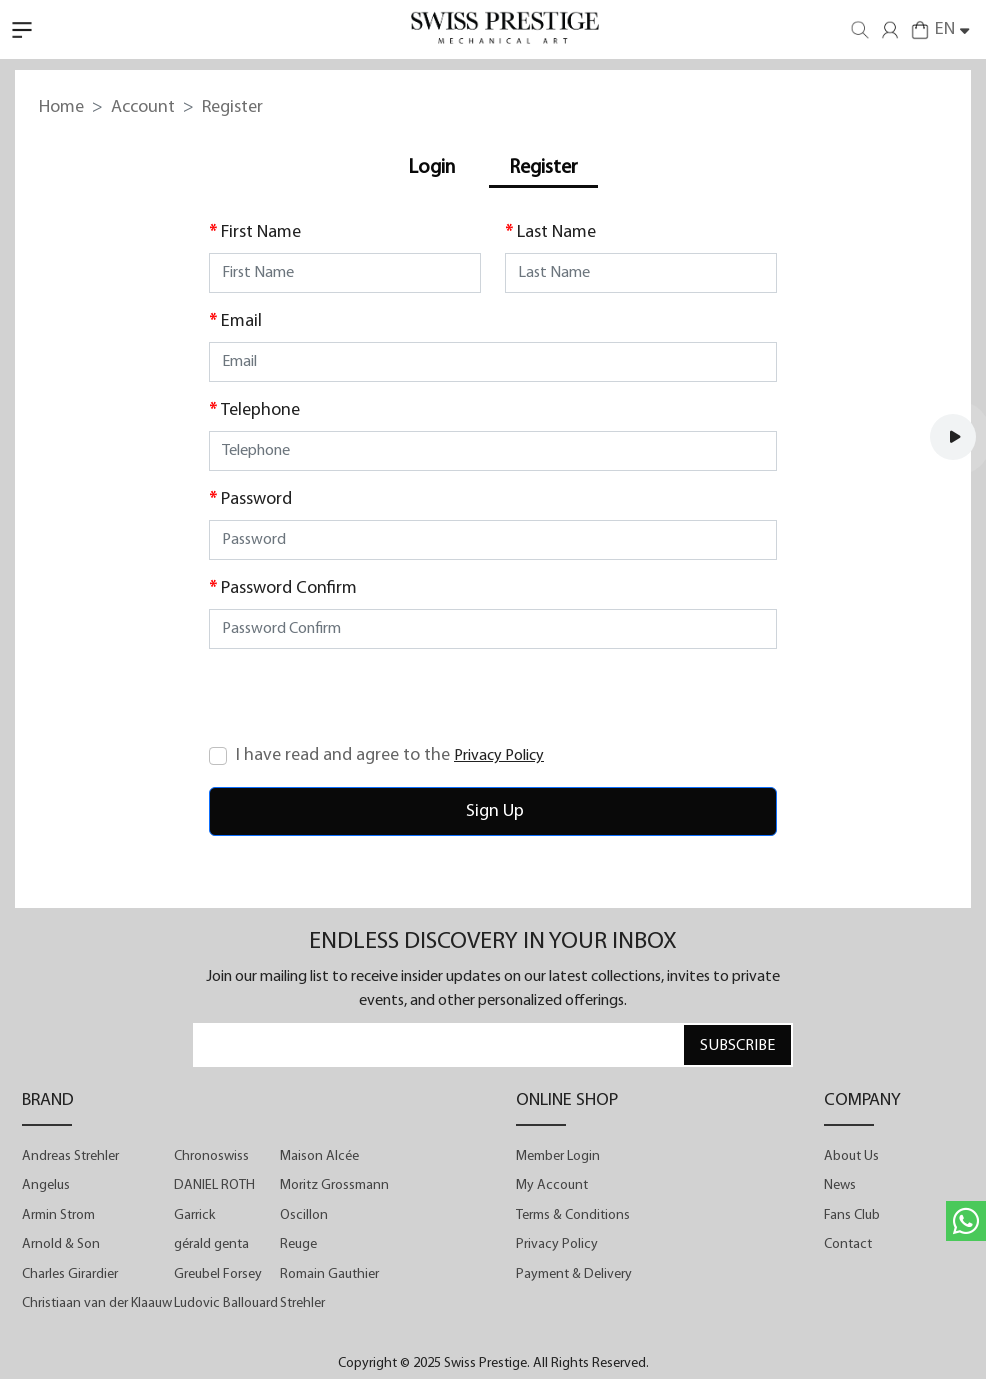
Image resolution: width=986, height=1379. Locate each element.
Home (61, 107)
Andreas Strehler (70, 1156)
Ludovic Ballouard (226, 1303)
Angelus (46, 1185)
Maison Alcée (319, 1156)
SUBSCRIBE (737, 1046)
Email (241, 321)
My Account (552, 1185)
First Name (261, 232)
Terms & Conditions (573, 1215)
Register (543, 168)
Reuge (298, 1244)
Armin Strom (58, 1215)
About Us (851, 1156)
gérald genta (211, 1244)
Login (432, 168)
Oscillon (304, 1215)
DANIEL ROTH (214, 1185)
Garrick (194, 1215)
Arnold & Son (61, 1244)
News (840, 1185)
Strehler (302, 1303)
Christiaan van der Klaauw (97, 1303)
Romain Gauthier (329, 1274)
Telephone (260, 410)
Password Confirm (289, 588)
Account (143, 107)
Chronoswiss (211, 1156)
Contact (848, 1244)
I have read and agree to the (390, 755)
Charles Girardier (70, 1274)
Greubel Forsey (218, 1274)
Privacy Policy (557, 1244)
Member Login (558, 1156)
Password (256, 499)
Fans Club (852, 1215)
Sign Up (493, 811)
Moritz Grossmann (334, 1185)
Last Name (556, 232)
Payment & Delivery (574, 1274)
